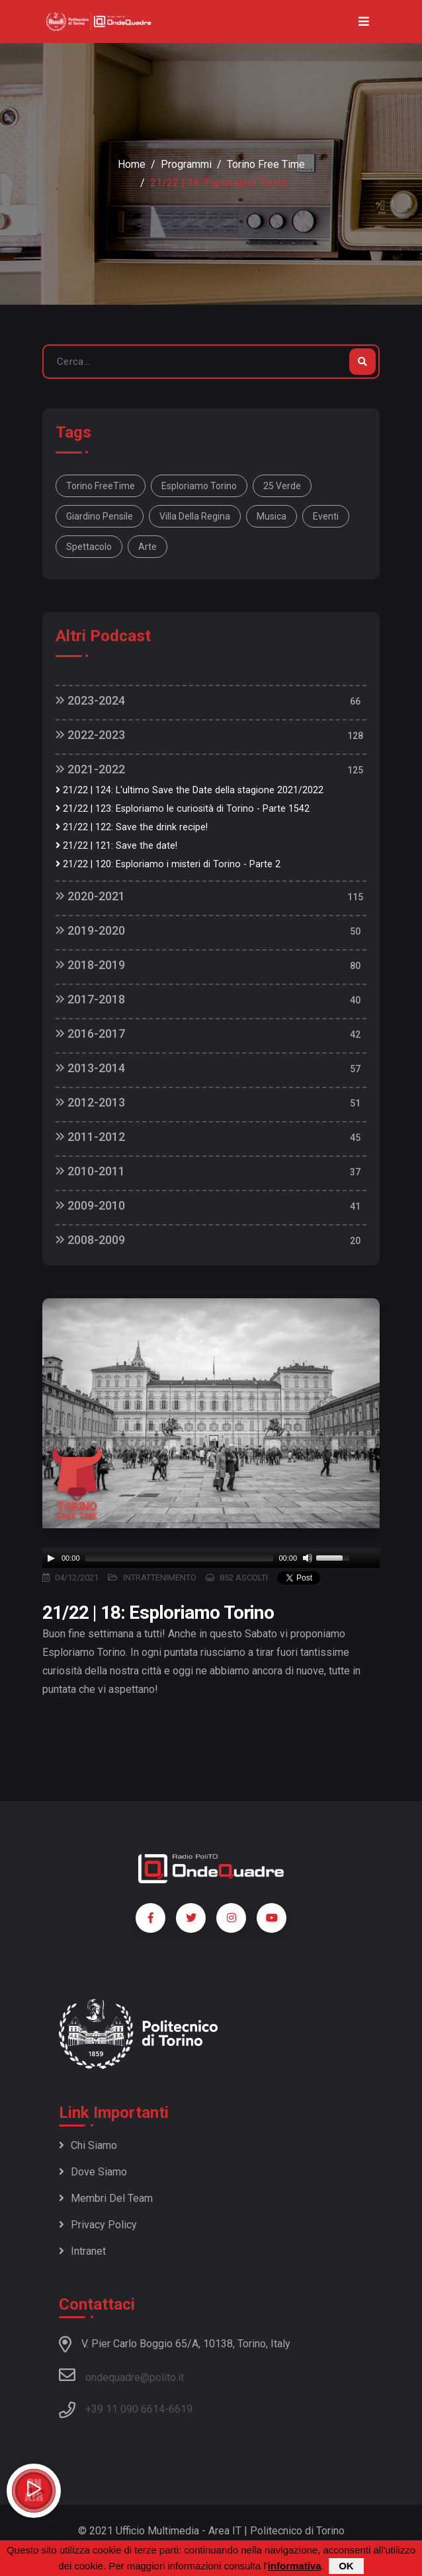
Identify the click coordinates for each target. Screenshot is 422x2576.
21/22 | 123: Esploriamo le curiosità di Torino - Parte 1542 (183, 808)
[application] (211, 1558)
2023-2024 (90, 700)
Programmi (186, 164)
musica (271, 516)
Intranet (82, 2251)
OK (346, 2565)
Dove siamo (93, 2172)
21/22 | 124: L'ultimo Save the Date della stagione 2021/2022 (189, 790)
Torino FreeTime (100, 486)
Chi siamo (88, 2145)
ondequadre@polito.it (121, 2375)
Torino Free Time (266, 164)
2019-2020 (90, 930)
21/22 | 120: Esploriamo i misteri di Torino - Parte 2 (168, 864)
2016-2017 (90, 1033)
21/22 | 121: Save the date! (116, 845)
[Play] (51, 1558)
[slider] (179, 1558)
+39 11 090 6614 (125, 2409)
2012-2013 (90, 1102)
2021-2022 (90, 769)
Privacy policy (98, 2224)
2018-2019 (90, 965)
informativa (294, 2565)
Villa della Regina (194, 516)
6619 (180, 2409)
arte (147, 546)
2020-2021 (90, 896)
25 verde (282, 486)
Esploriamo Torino (199, 486)
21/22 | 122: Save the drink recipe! (132, 827)
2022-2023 (90, 735)
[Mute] (307, 1558)
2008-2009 (90, 1240)
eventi (326, 516)
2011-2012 (90, 1137)
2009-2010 (90, 1205)
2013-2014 (90, 1068)
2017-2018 (90, 999)
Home (132, 164)
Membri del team (106, 2198)
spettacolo (89, 546)
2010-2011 (90, 1171)
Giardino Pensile (99, 516)
